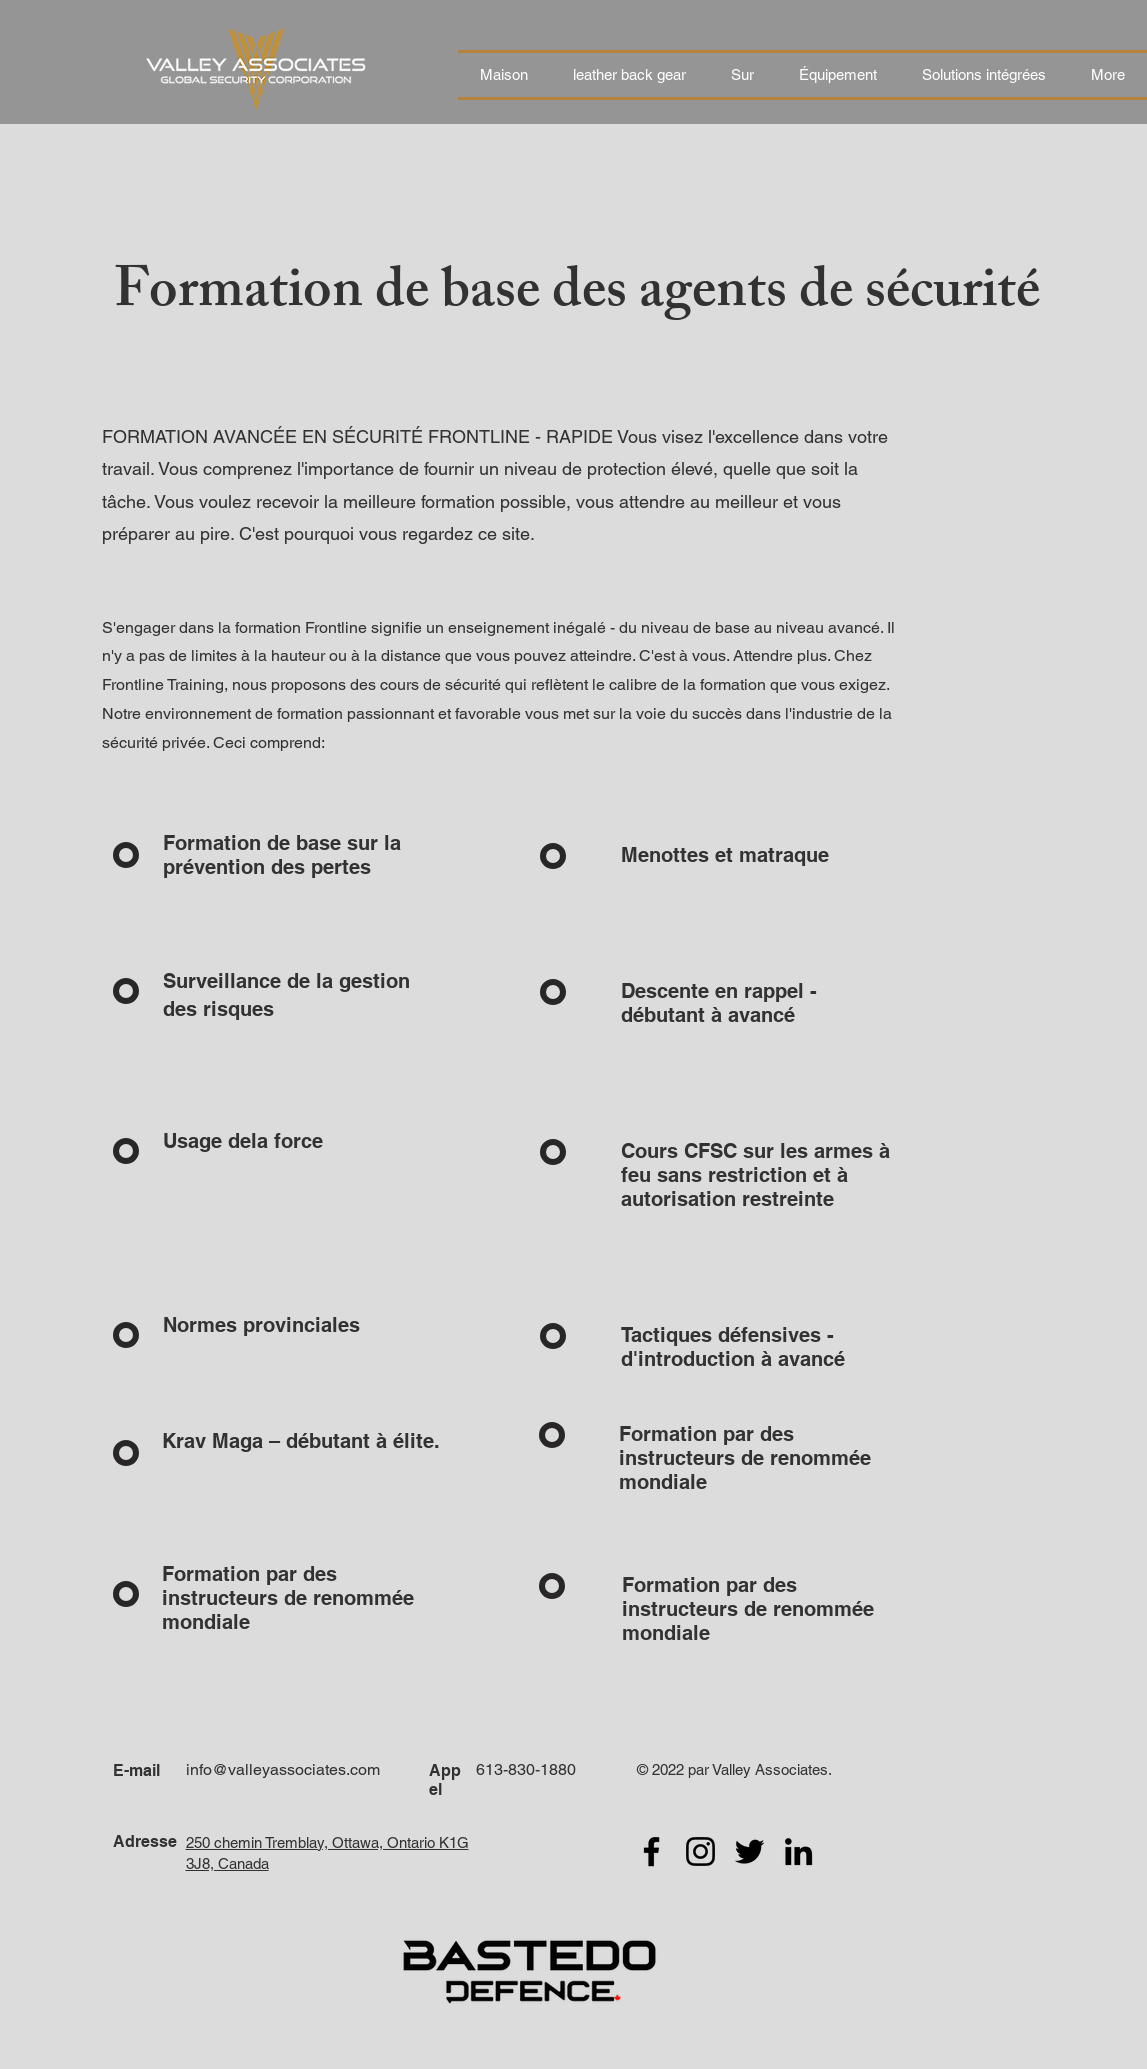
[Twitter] (749, 1851)
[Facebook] (651, 1851)
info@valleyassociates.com (283, 1769)
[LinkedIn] (798, 1851)
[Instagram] (700, 1851)
